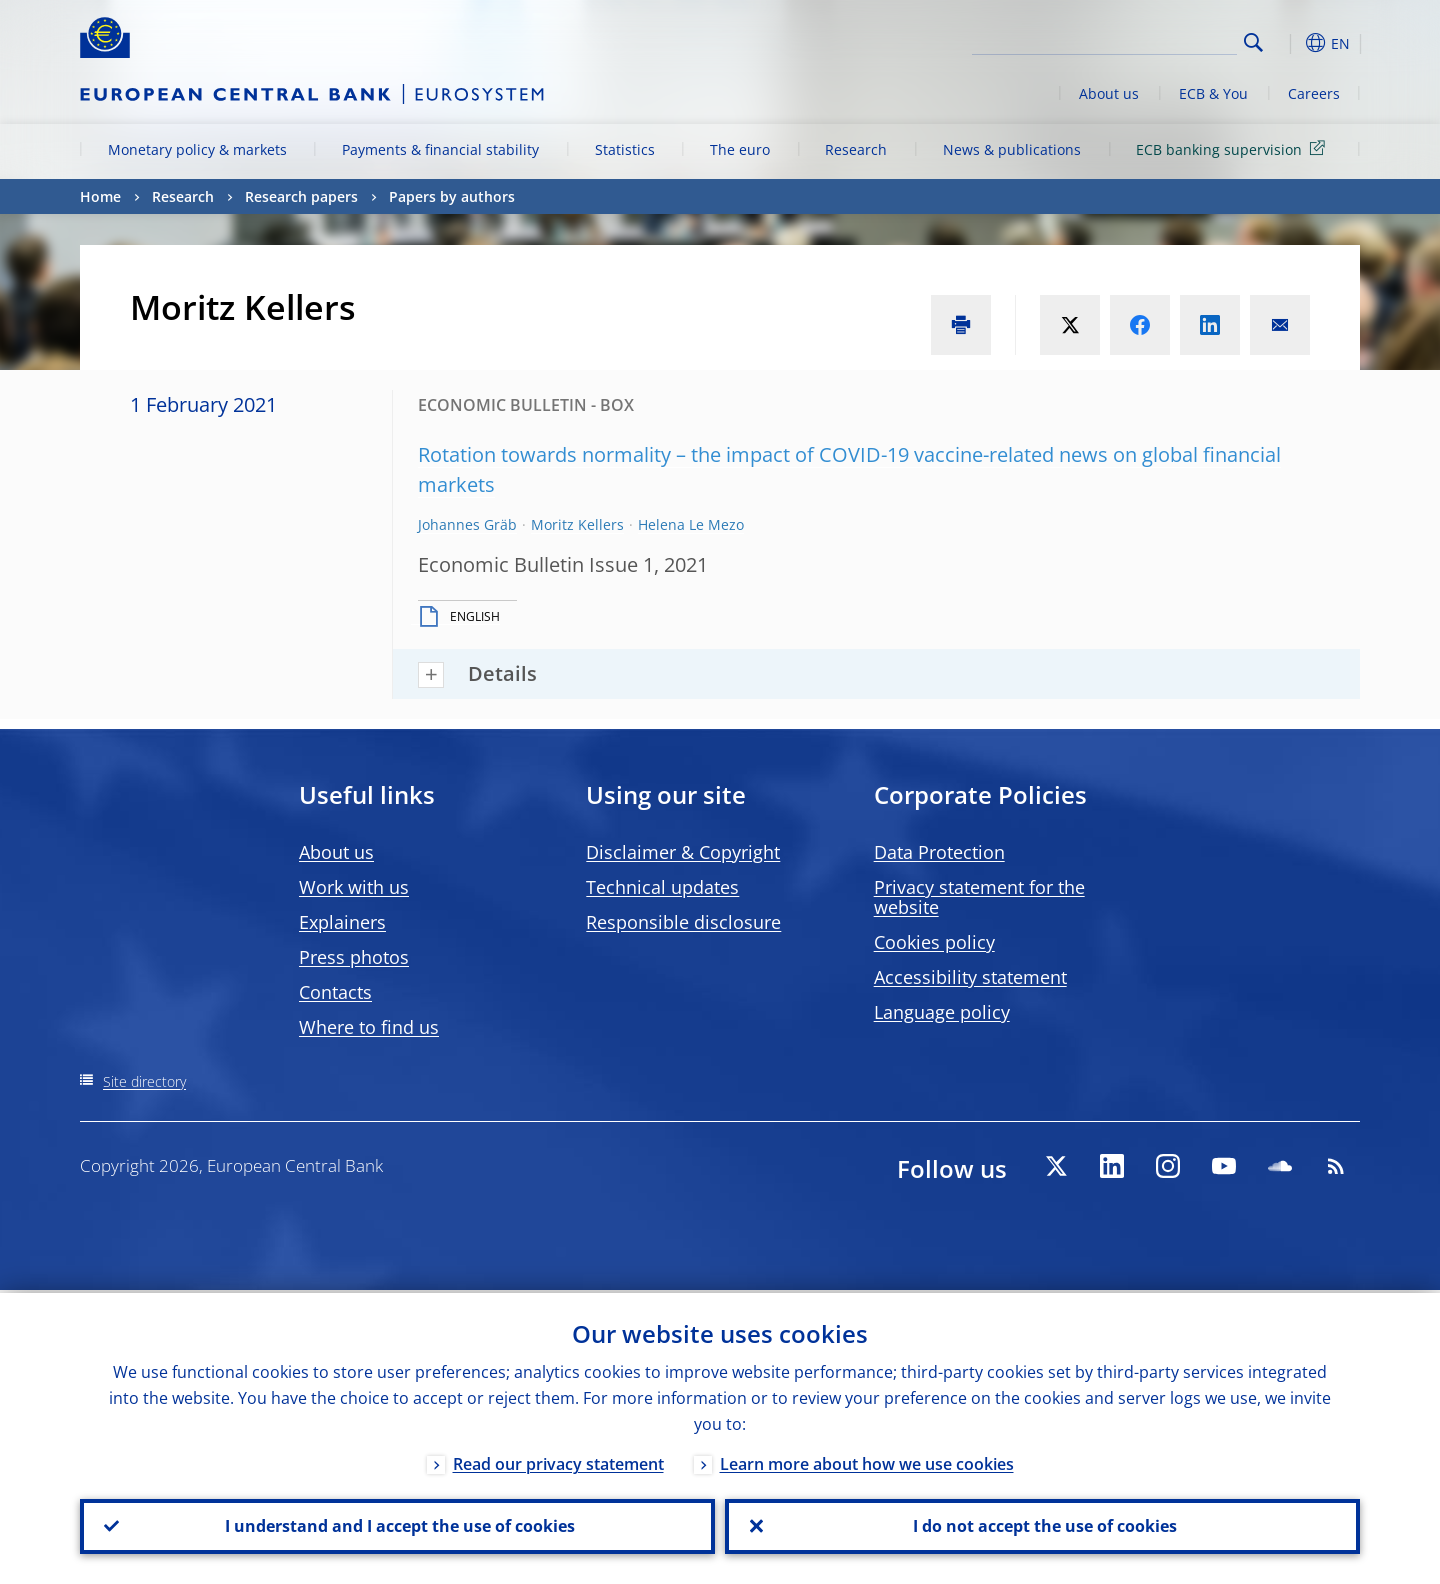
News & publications (1012, 149)
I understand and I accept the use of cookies (398, 1525)
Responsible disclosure (683, 922)
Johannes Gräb (467, 524)
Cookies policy (934, 942)
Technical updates (662, 887)
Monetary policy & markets (197, 149)
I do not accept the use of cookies (1043, 1525)
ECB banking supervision (1234, 148)
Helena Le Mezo (691, 524)
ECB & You (1213, 93)
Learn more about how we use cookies (867, 1461)
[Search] (1137, 40)
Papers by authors (452, 196)
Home (100, 196)
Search (1253, 42)
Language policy (942, 1012)
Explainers (342, 922)
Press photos (354, 957)
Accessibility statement (970, 977)
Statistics (625, 149)
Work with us (354, 887)
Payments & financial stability (440, 149)
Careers (1314, 93)
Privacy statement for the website (979, 897)
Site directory (144, 1081)
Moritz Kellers (577, 524)
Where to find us (369, 1027)
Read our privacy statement (558, 1461)
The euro (740, 149)
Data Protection (939, 852)
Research (856, 149)
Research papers (301, 196)
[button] (1290, 43)
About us (1109, 93)
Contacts (335, 992)
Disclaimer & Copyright (683, 852)
